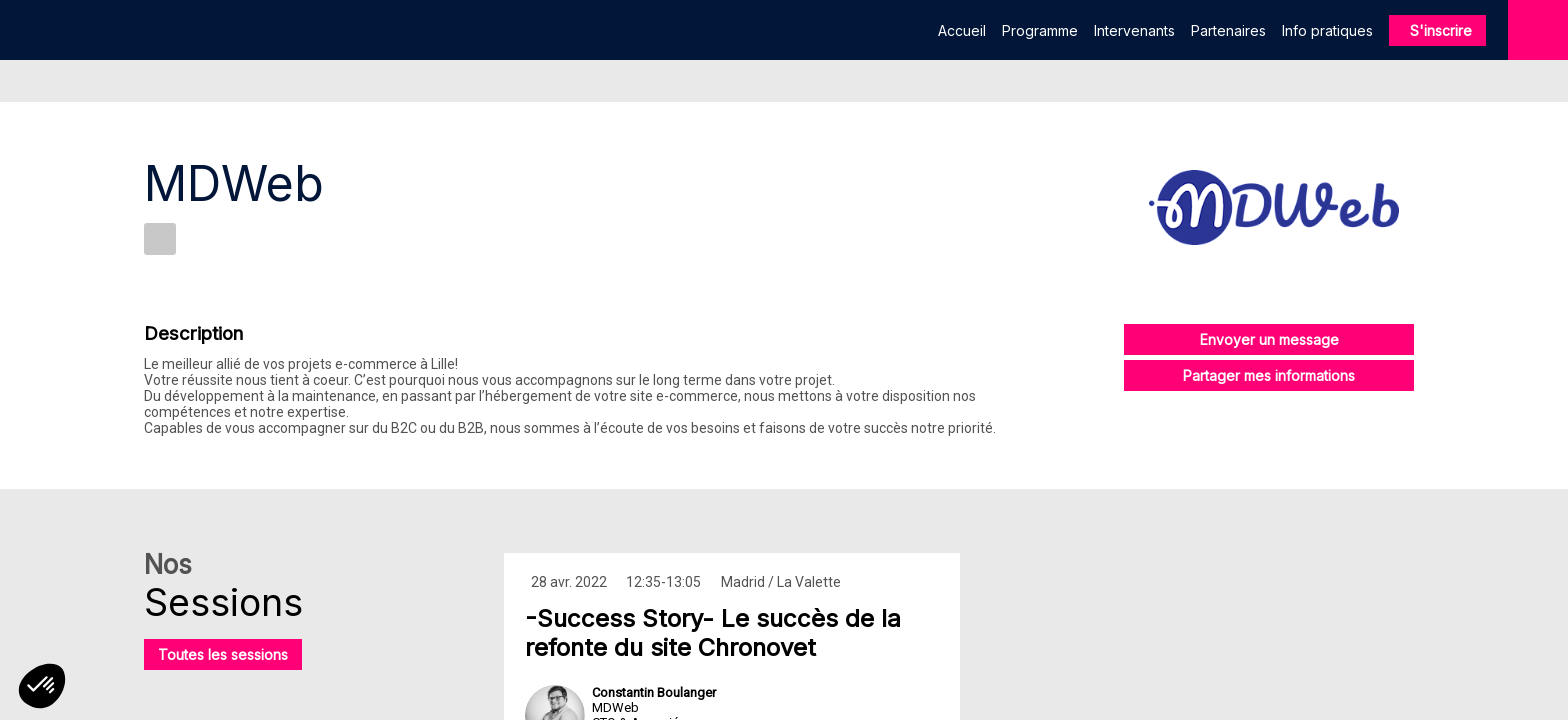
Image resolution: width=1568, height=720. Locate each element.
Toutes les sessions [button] (223, 654)
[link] (962, 30)
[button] (1437, 30)
